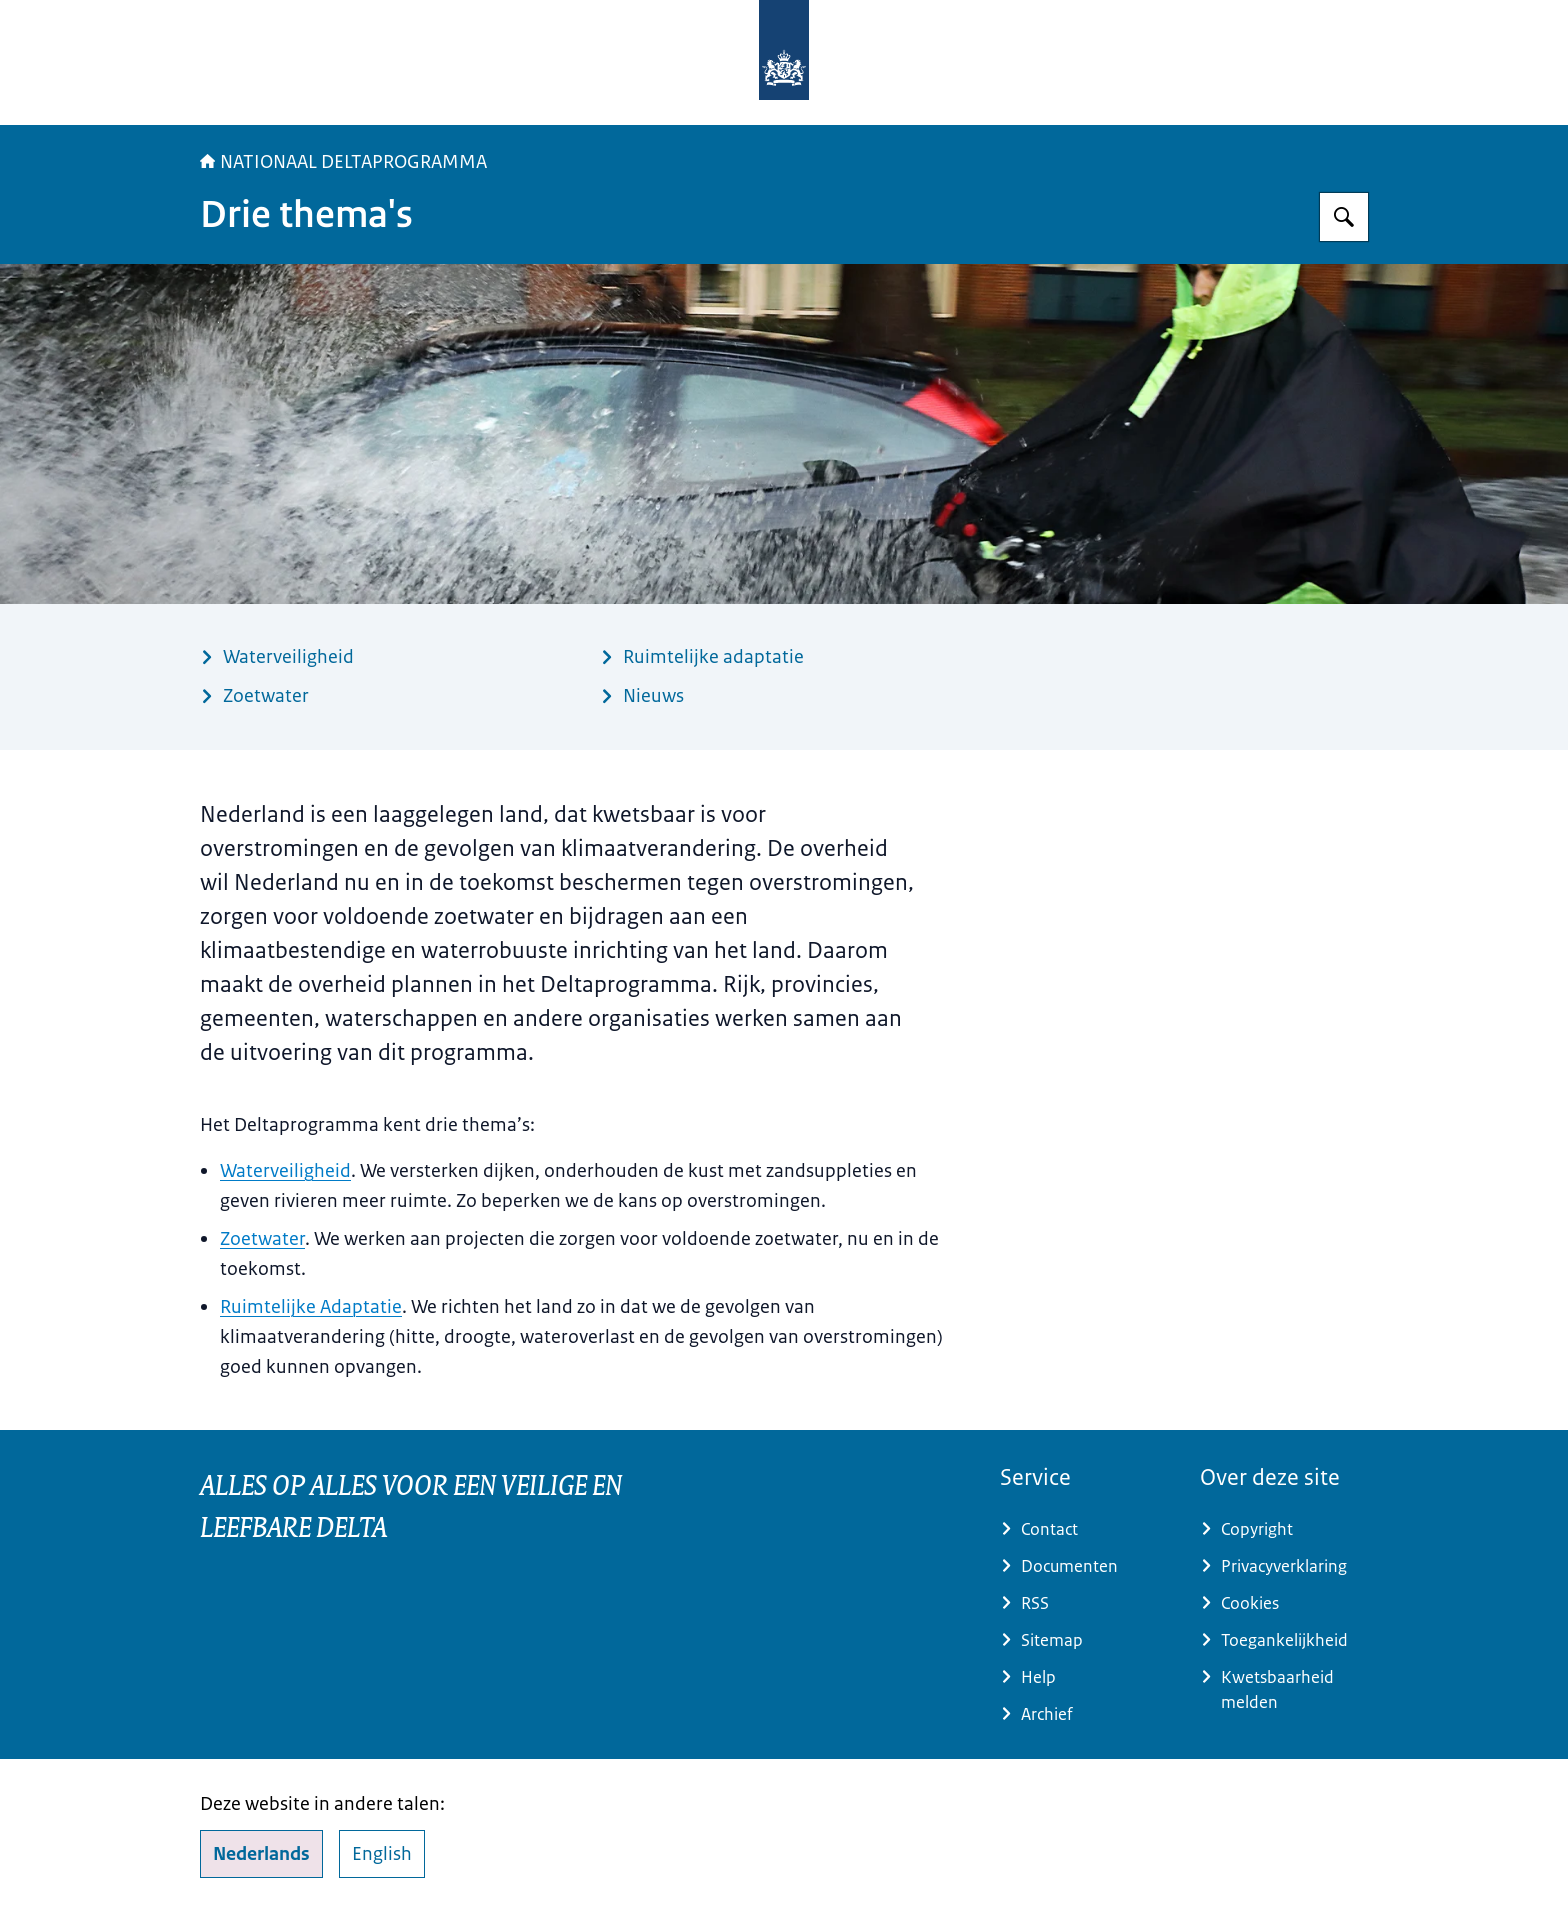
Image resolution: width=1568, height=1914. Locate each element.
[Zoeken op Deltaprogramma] (1344, 217)
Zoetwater (262, 1239)
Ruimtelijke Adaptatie (311, 1307)
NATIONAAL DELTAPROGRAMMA (343, 162)
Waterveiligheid (285, 1171)
